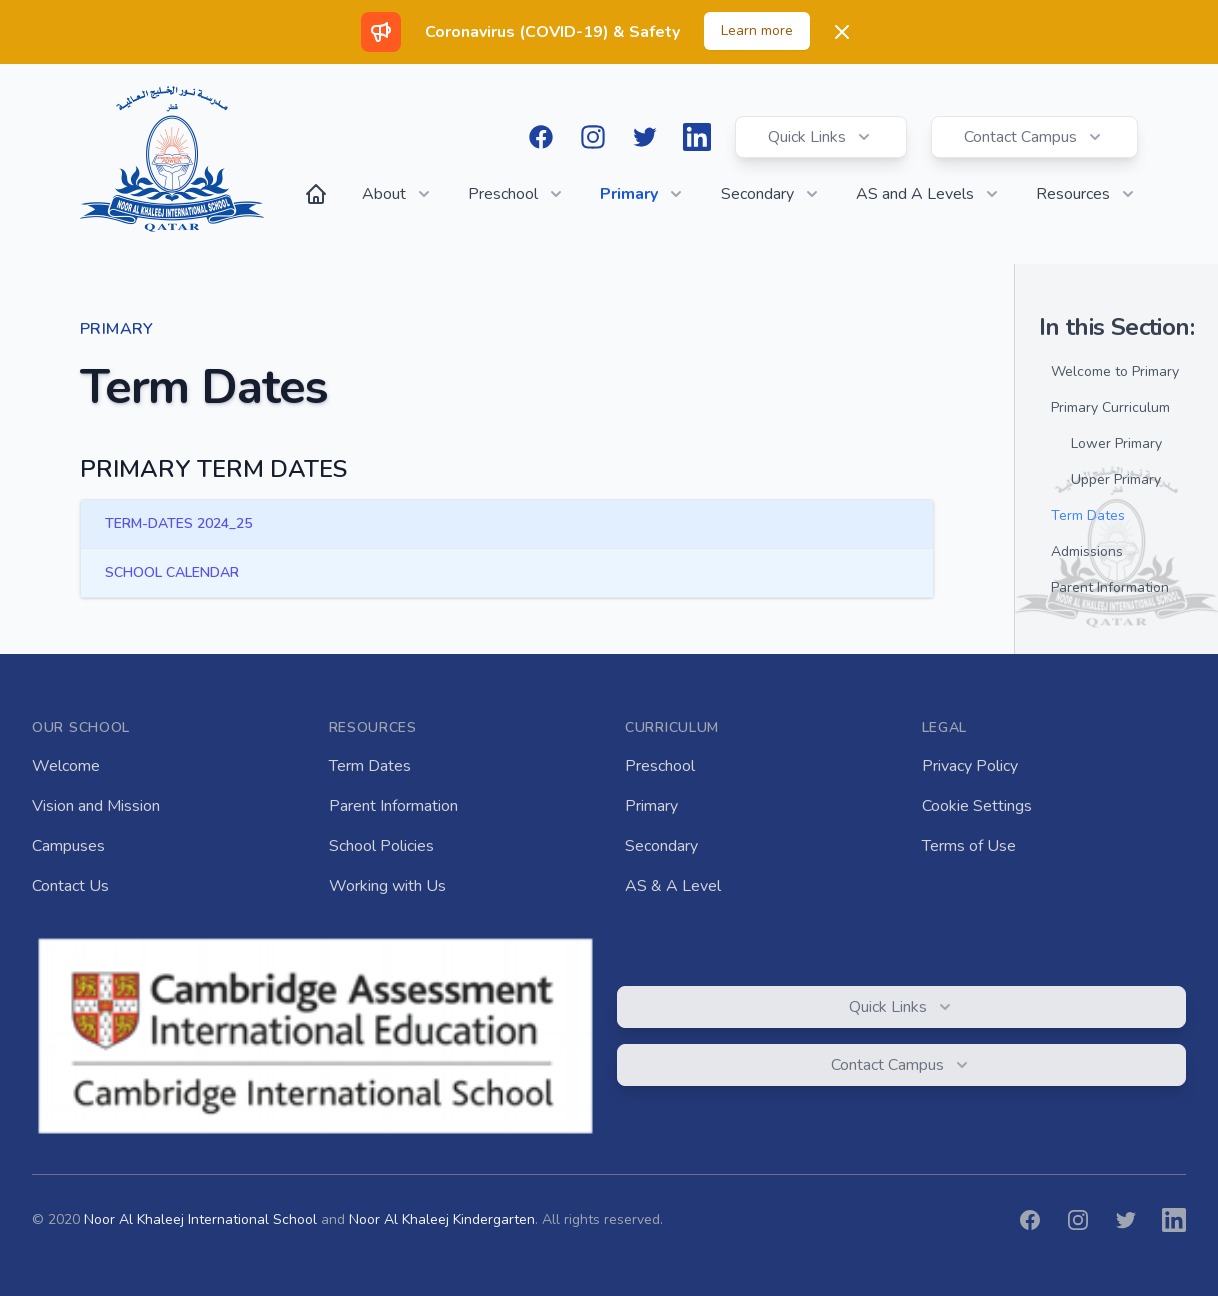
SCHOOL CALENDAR (172, 572)
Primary (651, 806)
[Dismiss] (842, 32)
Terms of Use (969, 846)
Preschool (660, 766)
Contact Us (70, 886)
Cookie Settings (977, 806)
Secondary (661, 846)
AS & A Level (673, 886)
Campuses (68, 846)
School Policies (381, 846)
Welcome (66, 766)
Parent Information (393, 806)
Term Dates (370, 766)
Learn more (757, 30)
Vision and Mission (96, 806)
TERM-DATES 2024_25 (178, 523)
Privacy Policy (970, 766)
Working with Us (387, 886)
